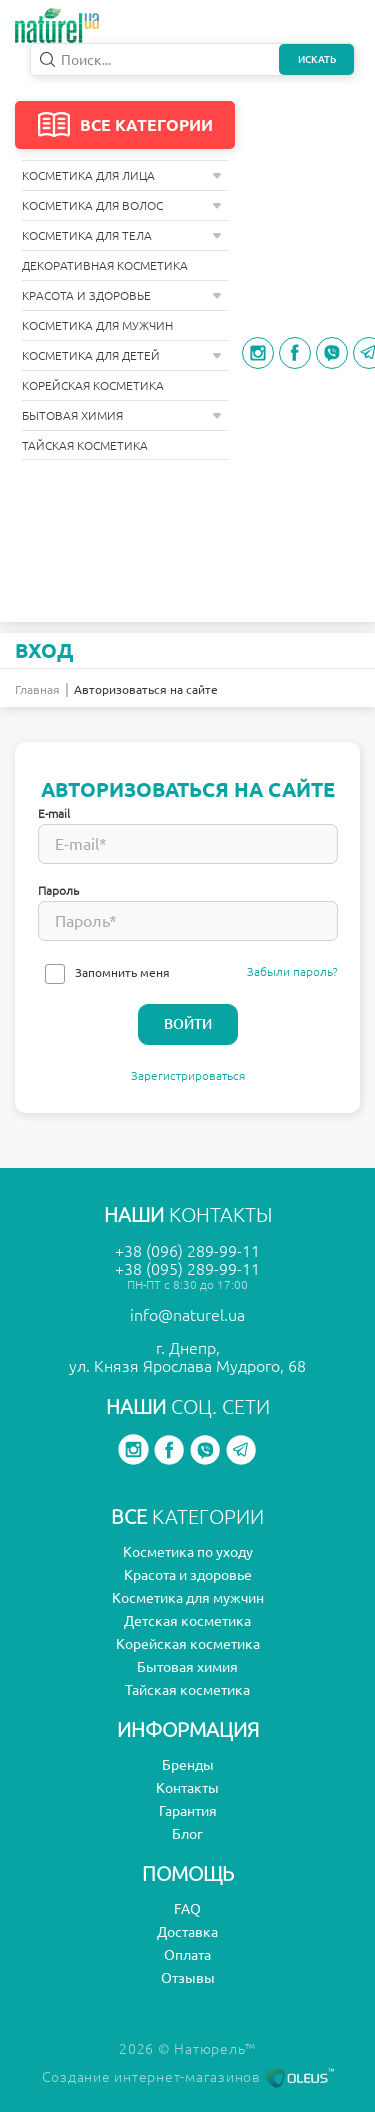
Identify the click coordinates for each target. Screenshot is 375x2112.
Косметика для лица (122, 175)
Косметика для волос (122, 205)
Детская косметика (187, 1621)
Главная (37, 689)
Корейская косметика (93, 385)
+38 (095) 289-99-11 (187, 1269)
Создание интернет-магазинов (188, 2077)
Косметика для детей (122, 355)
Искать (317, 59)
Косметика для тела (122, 235)
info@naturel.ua (187, 1315)
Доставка (187, 1932)
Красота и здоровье (122, 295)
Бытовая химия (122, 415)
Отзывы (188, 1978)
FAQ (187, 1909)
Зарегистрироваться (188, 1075)
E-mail (54, 813)
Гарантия (188, 1811)
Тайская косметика (85, 445)
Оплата (187, 1955)
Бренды (188, 1765)
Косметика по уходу (188, 1552)
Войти (188, 1024)
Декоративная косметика (105, 265)
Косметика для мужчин (97, 325)
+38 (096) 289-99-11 (187, 1251)
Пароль (58, 890)
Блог (187, 1834)
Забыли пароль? (292, 971)
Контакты (187, 1788)
